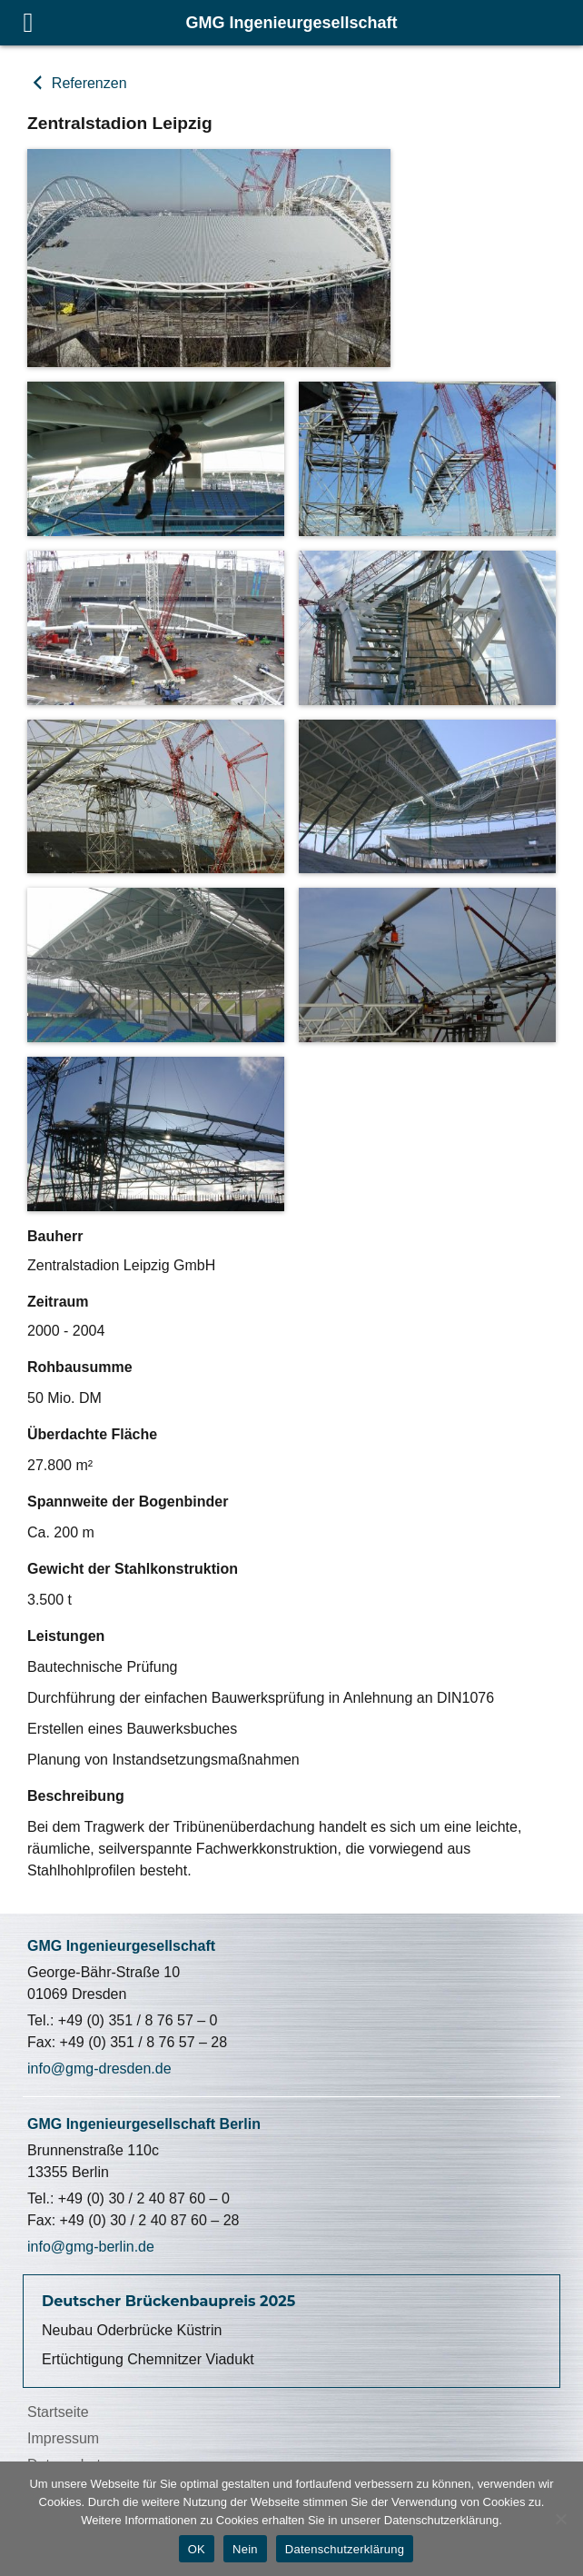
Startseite (58, 2412)
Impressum (63, 2438)
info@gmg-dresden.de (99, 2068)
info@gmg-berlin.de (90, 2246)
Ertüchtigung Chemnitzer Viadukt (148, 2359)
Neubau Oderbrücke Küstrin (132, 2330)
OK (196, 2549)
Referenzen (86, 83)
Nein (245, 2549)
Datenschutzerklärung (344, 2549)
